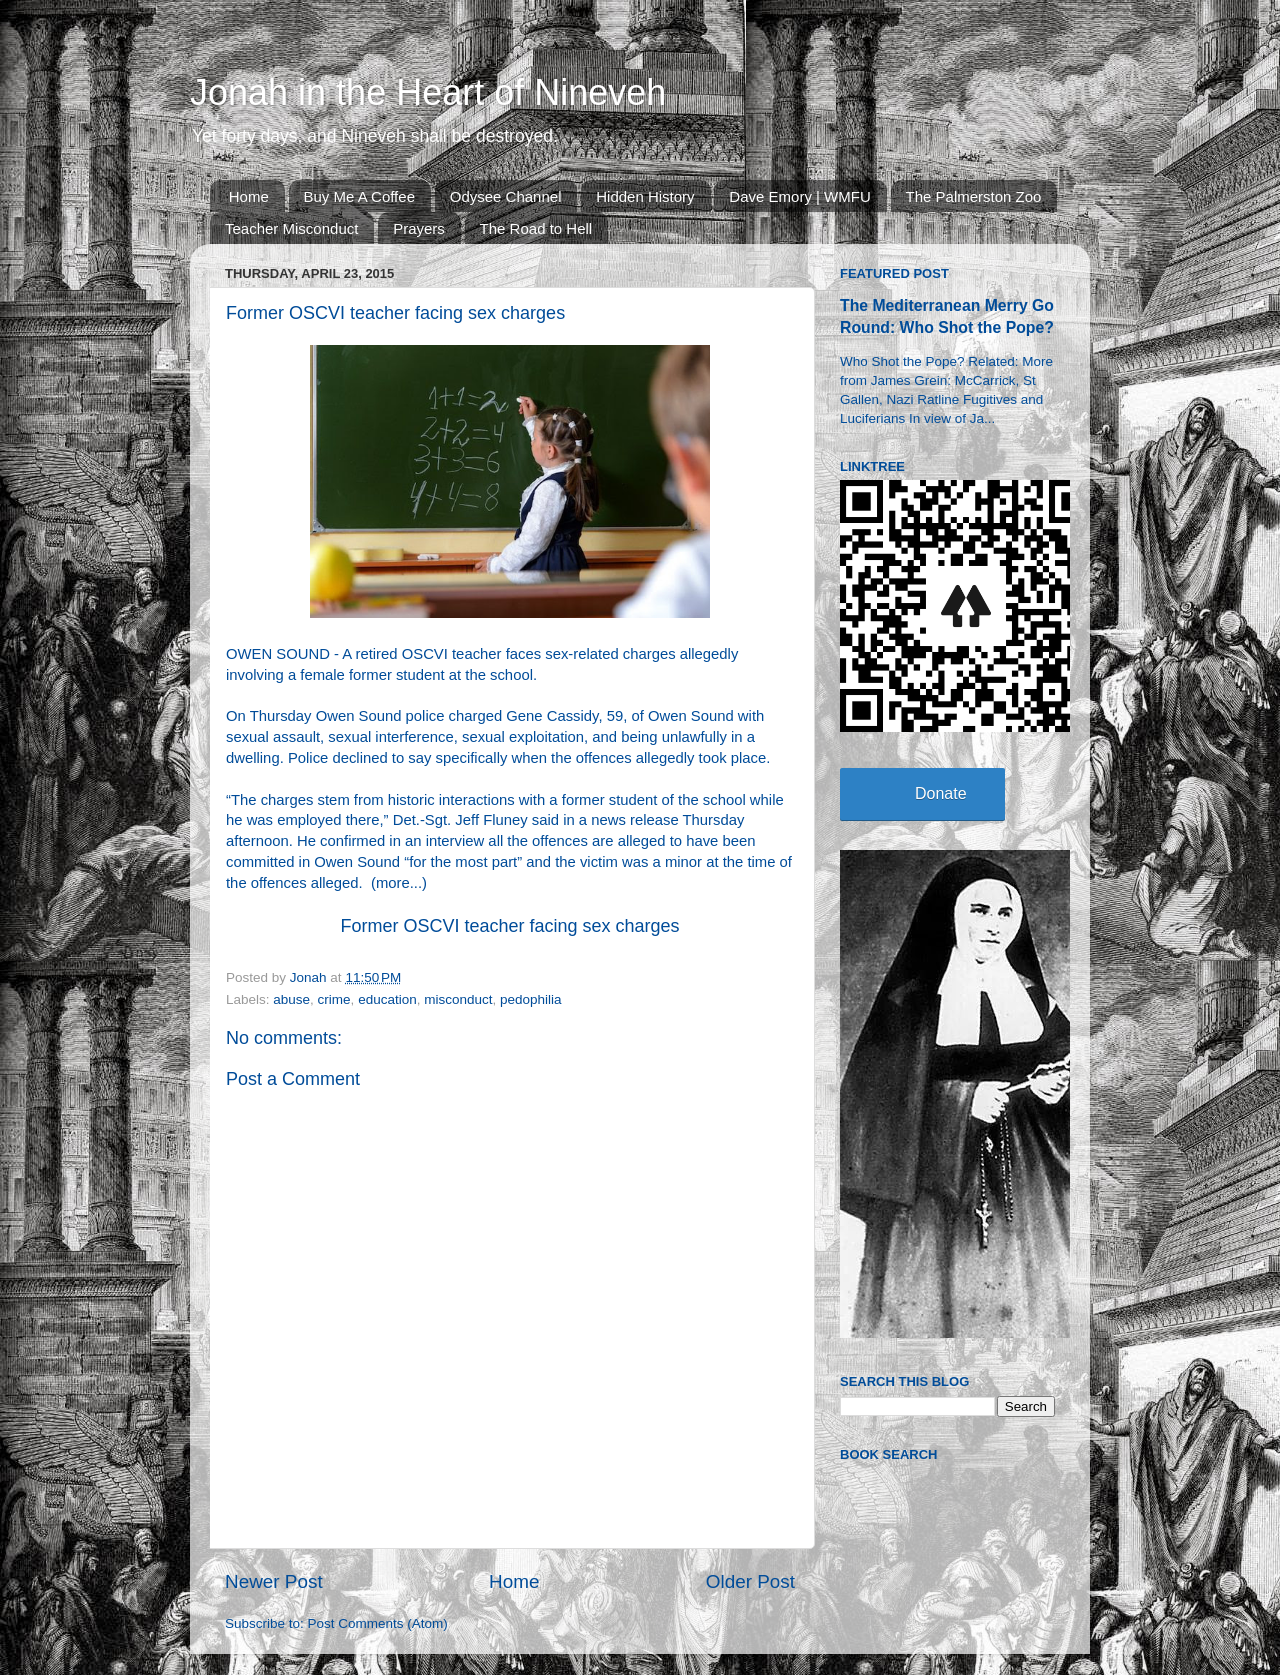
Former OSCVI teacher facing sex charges (509, 926)
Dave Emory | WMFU (799, 196)
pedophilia (531, 999)
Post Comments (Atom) (378, 1623)
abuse (291, 999)
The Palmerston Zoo (974, 196)
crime (334, 999)
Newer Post (274, 1581)
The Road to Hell (536, 228)
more (393, 883)
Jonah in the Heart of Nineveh (428, 92)
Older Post (750, 1581)
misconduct (458, 999)
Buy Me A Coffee (359, 196)
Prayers (419, 228)
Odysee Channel (506, 196)
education (387, 999)
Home (249, 196)
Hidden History (645, 196)
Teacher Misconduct (291, 228)
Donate (941, 793)
